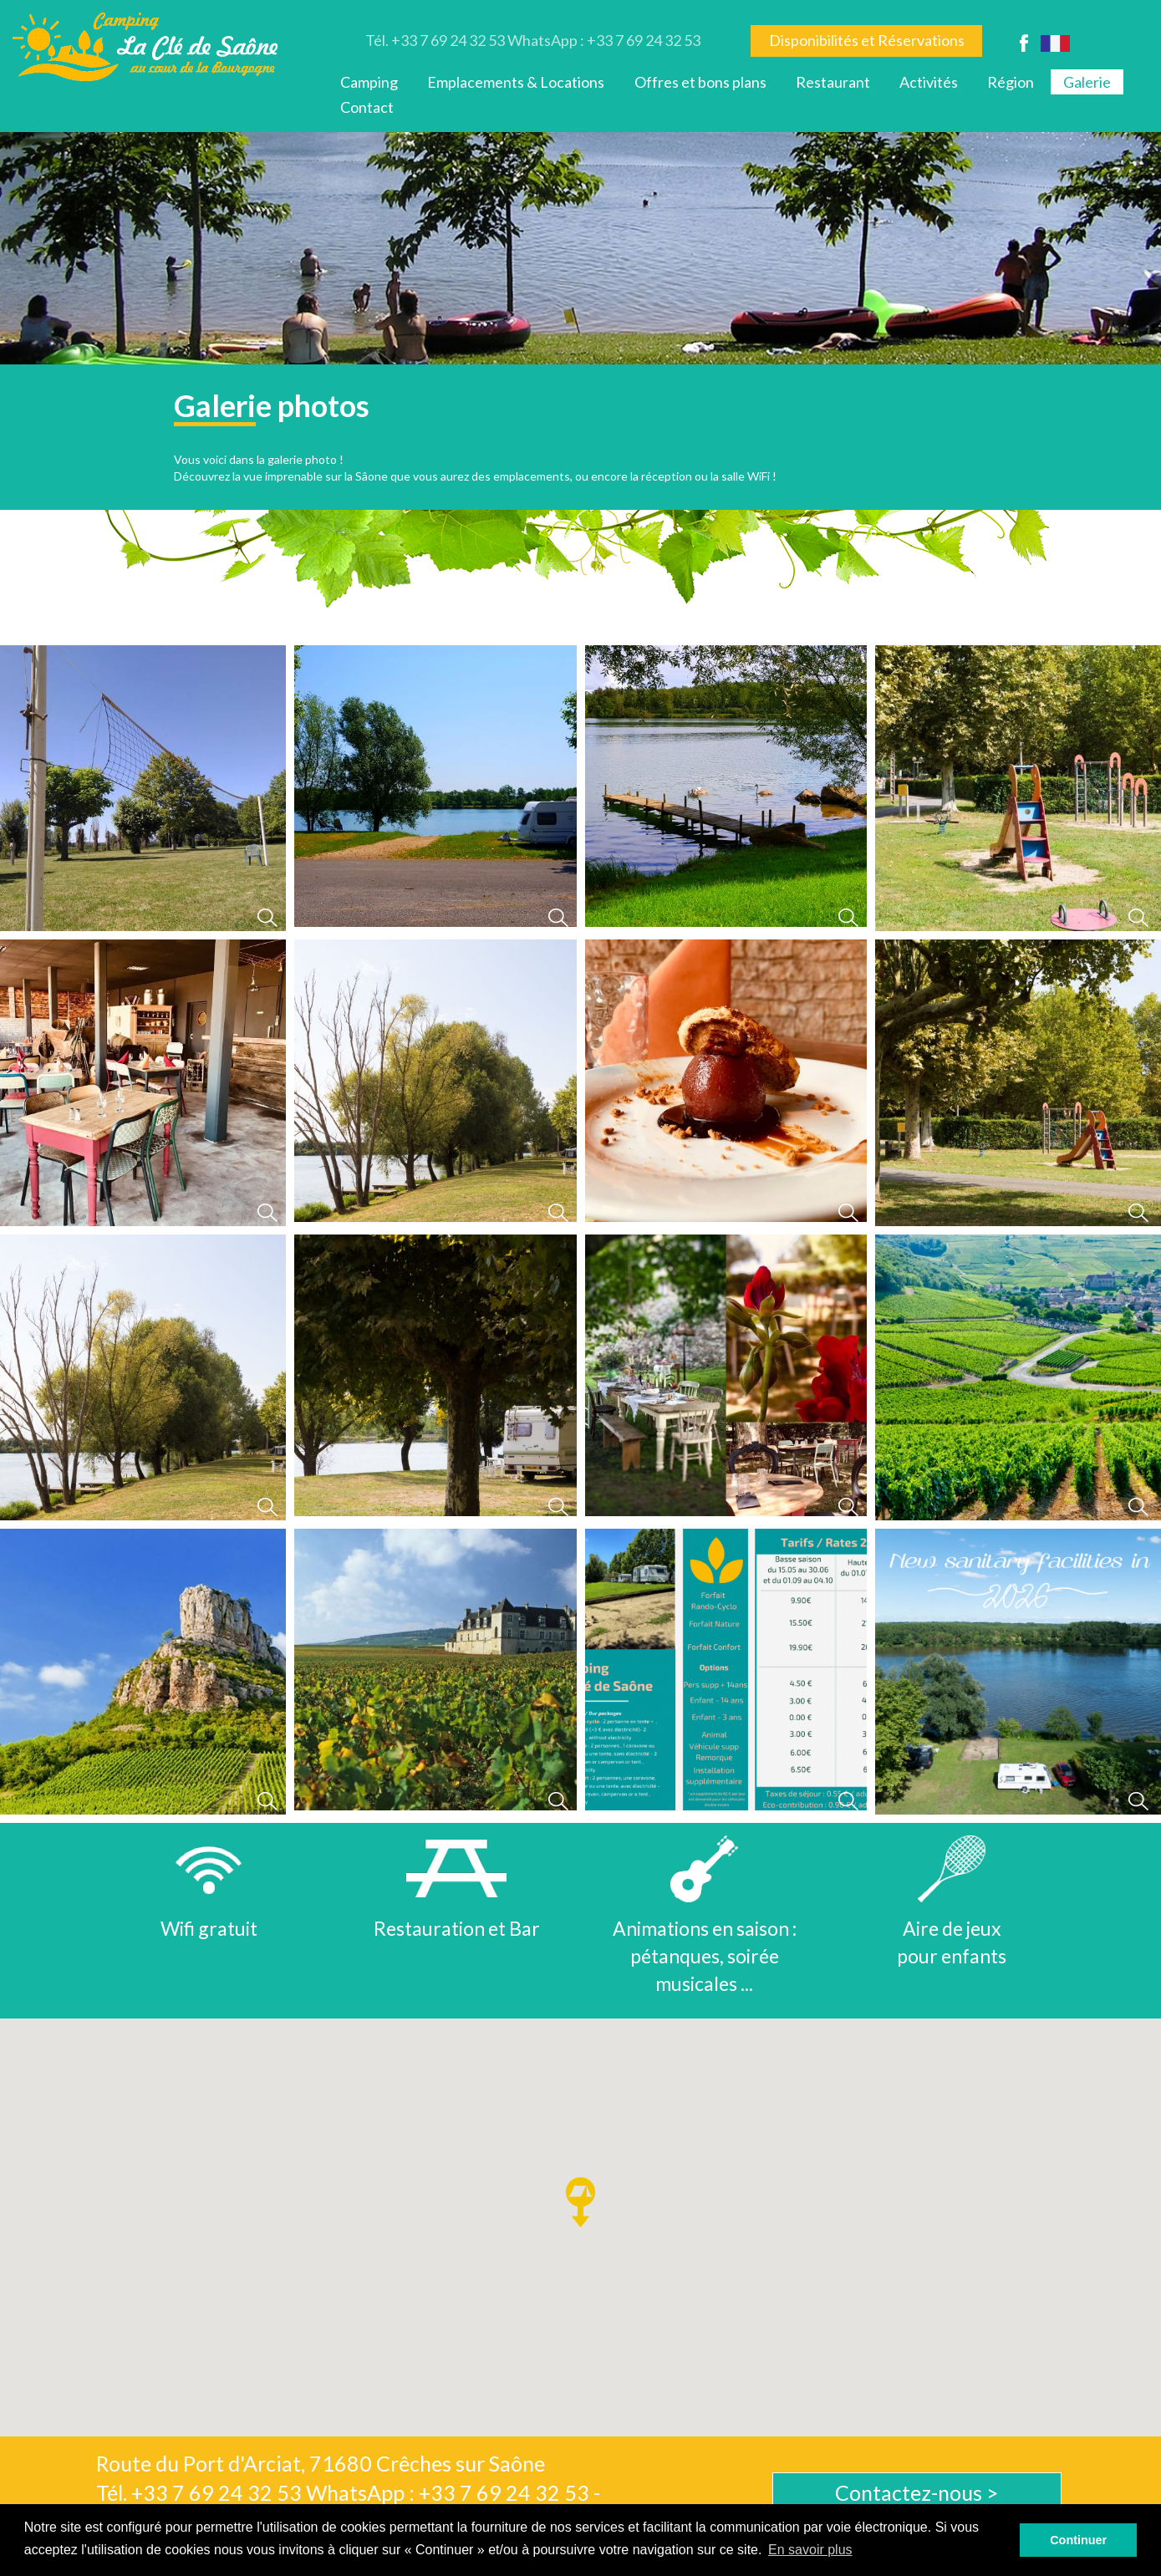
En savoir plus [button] (810, 2550)
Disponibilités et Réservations (867, 40)
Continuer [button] (1078, 2540)
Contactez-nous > (916, 2492)
